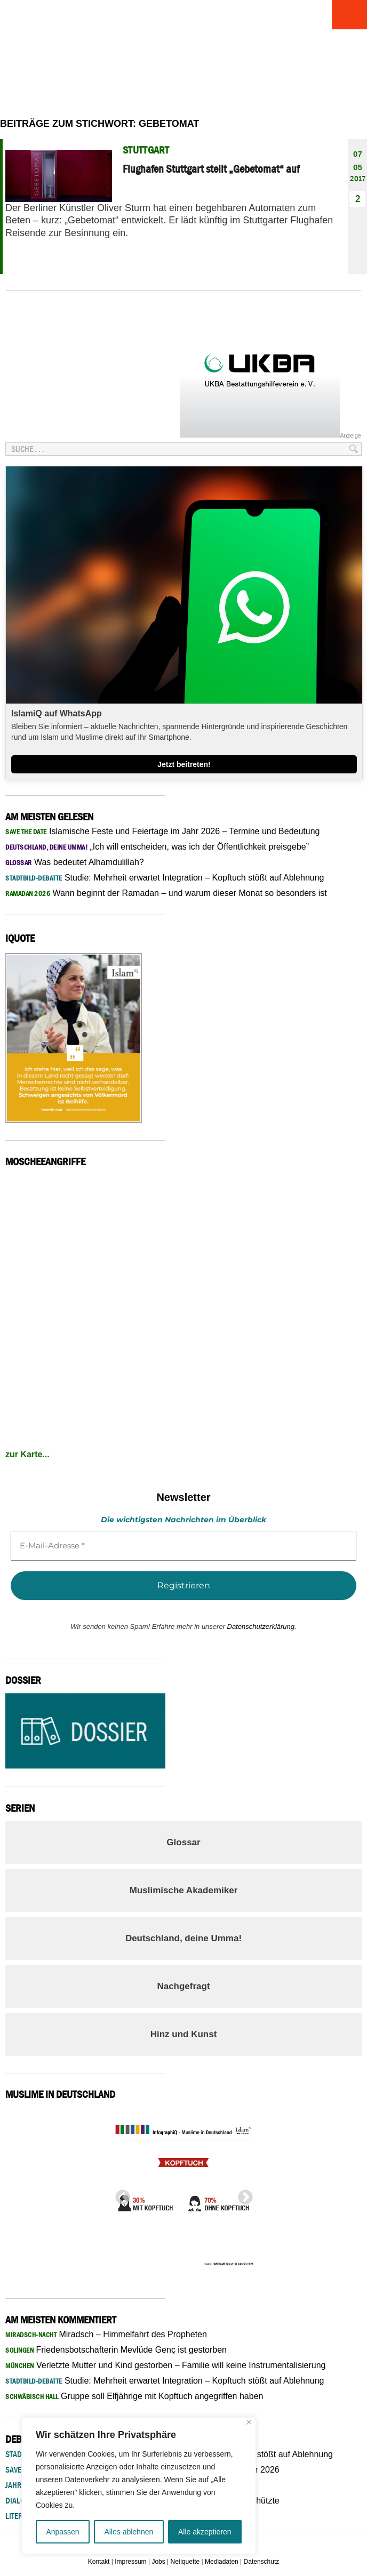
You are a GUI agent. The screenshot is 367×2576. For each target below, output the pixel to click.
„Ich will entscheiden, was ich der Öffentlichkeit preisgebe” (157, 846)
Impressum (130, 2561)
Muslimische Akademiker (184, 1890)
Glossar (183, 1842)
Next (242, 2194)
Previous (119, 2194)
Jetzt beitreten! (184, 764)
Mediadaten (221, 2561)
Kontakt (99, 2561)
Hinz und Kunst (183, 2034)
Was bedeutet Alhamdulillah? (74, 862)
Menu (348, 14)
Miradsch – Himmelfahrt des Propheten (106, 2334)
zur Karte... (27, 1454)
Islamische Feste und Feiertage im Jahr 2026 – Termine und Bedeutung (162, 831)
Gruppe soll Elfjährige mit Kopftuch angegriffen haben (134, 2396)
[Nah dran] (248, 2422)
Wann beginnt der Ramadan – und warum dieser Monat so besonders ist (166, 893)
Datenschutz (262, 2561)
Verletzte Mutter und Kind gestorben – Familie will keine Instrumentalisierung (165, 2365)
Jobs (158, 2561)
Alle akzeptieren (205, 2531)
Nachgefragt (183, 1986)
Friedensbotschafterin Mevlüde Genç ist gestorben (116, 2349)
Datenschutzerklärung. (262, 1626)
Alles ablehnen (128, 2531)
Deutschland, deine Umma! (183, 1938)
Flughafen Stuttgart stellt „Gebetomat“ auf (211, 169)
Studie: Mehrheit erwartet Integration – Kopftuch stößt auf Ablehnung (164, 877)
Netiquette (185, 2561)
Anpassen (62, 2531)
